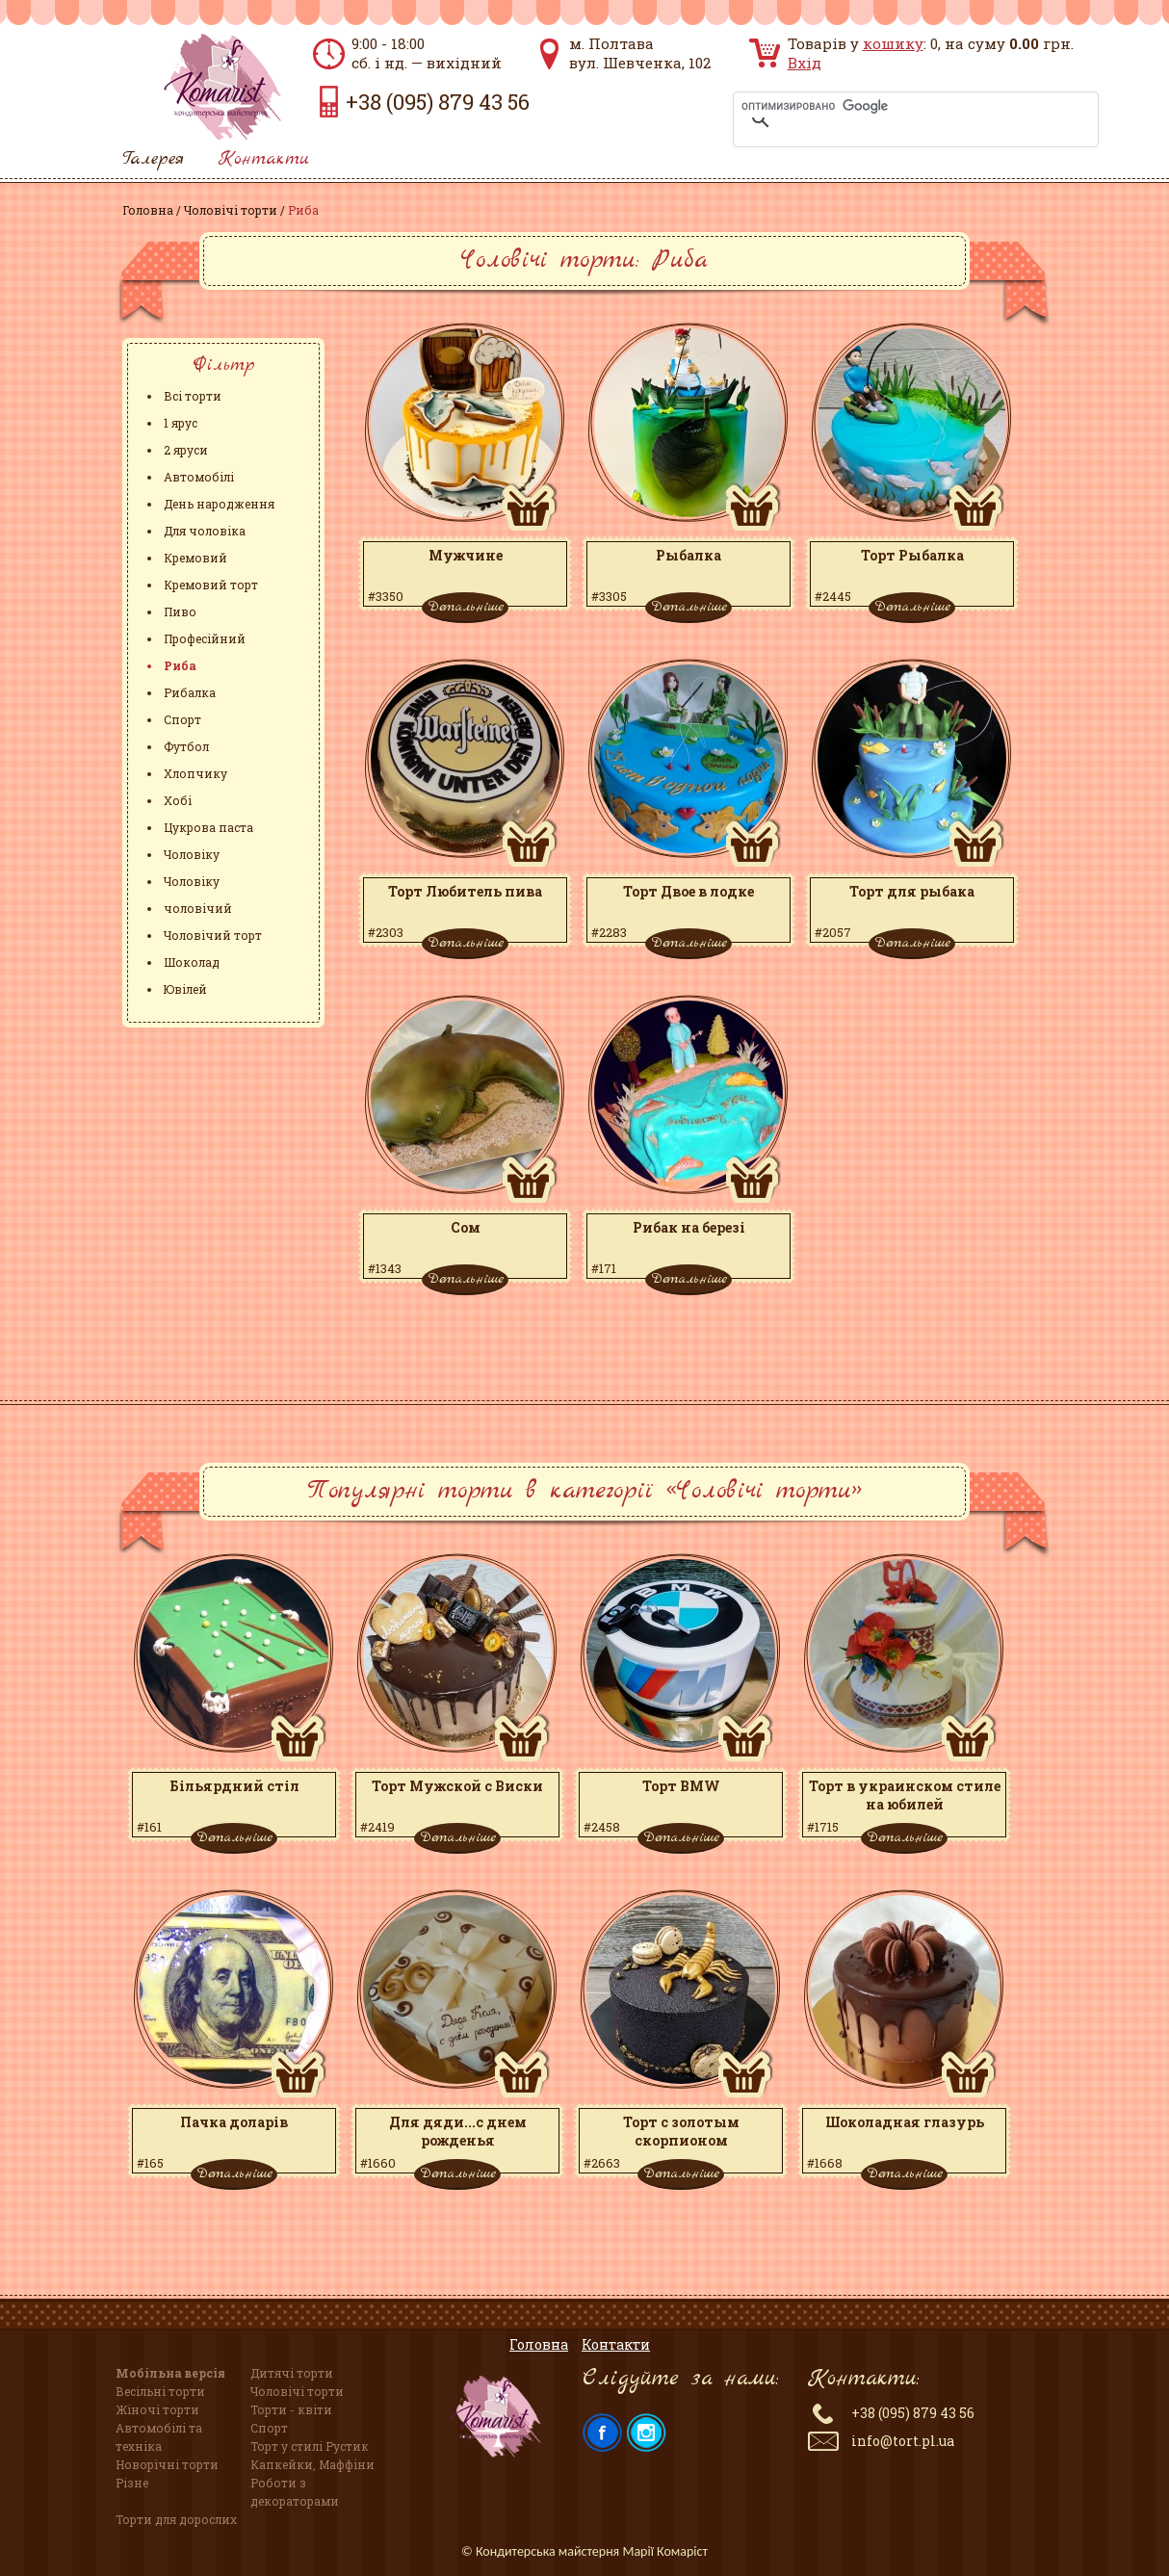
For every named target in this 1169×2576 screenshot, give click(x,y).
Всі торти (192, 395)
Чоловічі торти (230, 210)
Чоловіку (192, 854)
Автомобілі (199, 476)
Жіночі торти (157, 2409)
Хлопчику (195, 773)
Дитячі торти (291, 2373)
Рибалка (190, 692)
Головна (147, 210)
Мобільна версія (170, 2373)
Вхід (804, 62)
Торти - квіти (291, 2409)
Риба (180, 665)
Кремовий (195, 557)
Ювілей (185, 989)
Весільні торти (160, 2391)
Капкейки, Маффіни (312, 2464)
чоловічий (198, 908)
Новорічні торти (167, 2464)
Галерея (153, 159)
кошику (893, 43)
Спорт (182, 719)
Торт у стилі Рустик (309, 2446)
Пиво (180, 611)
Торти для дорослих (176, 2519)
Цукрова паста (208, 827)
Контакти (264, 159)
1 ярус (180, 422)
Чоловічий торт (213, 935)
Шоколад (192, 962)
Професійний (205, 638)
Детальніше (466, 606)
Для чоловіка (205, 530)
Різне (132, 2482)
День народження (219, 503)
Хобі (178, 800)
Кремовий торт (211, 584)
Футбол (186, 746)
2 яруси (186, 449)
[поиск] (890, 105)
